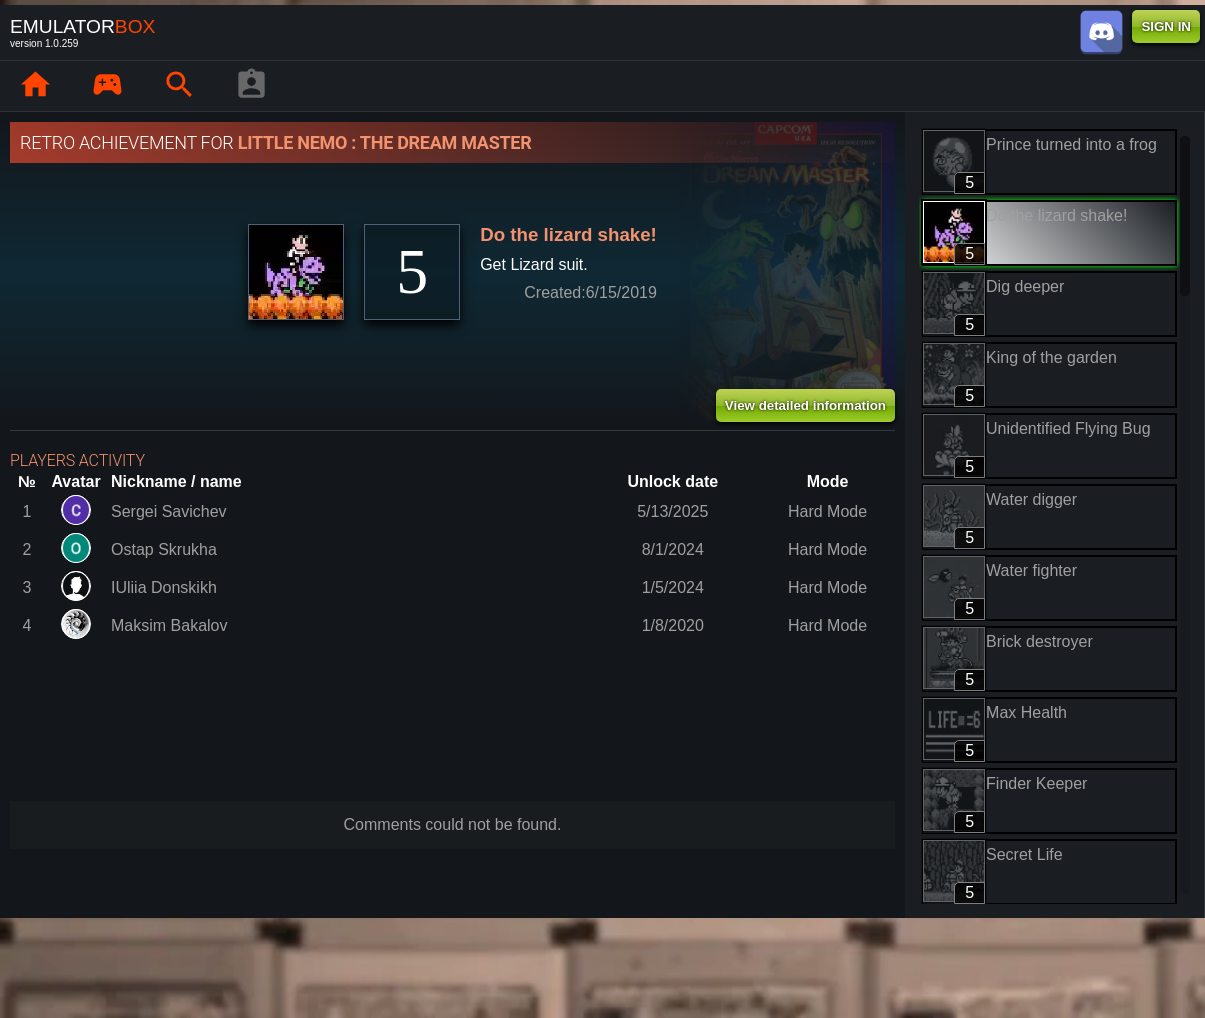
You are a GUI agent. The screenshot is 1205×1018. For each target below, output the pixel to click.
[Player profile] (251, 86)
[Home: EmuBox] (35, 86)
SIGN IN (1166, 26)
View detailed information (805, 405)
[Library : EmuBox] (107, 86)
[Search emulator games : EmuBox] (179, 86)
